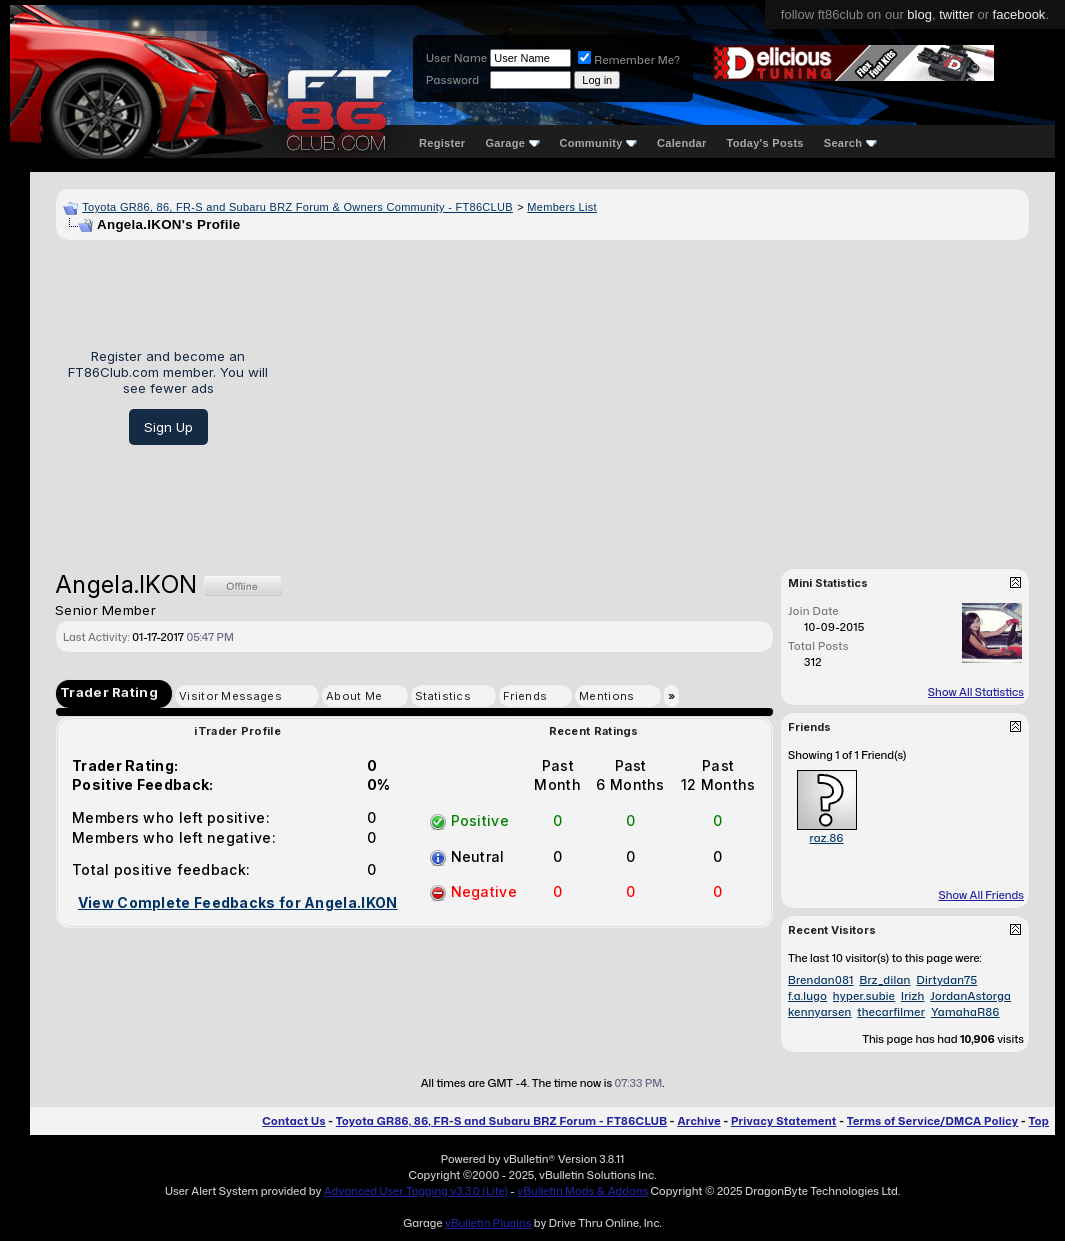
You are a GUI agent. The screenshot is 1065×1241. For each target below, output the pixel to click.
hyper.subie (864, 996)
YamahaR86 (965, 1012)
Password (452, 80)
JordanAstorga (970, 996)
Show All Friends (981, 895)
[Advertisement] (656, 397)
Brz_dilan (884, 980)
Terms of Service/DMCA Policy (933, 1121)
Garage (512, 143)
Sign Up (168, 427)
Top (1039, 1121)
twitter (956, 14)
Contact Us (293, 1121)
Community (599, 143)
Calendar (681, 143)
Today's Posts (765, 143)
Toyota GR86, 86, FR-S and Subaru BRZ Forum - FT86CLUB (501, 1121)
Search (850, 143)
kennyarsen (820, 1012)
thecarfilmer (891, 1012)
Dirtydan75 (946, 980)
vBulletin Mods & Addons (582, 1191)
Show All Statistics (976, 692)
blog (919, 14)
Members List (562, 207)
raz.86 (826, 838)
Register (442, 143)
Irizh (913, 996)
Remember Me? (629, 60)
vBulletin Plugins (488, 1223)
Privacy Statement (784, 1121)
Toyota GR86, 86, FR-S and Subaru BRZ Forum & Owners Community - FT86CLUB (297, 207)
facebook (1019, 14)
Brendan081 (821, 980)
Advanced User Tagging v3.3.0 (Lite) (416, 1191)
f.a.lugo (807, 996)
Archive (698, 1121)
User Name (456, 58)
